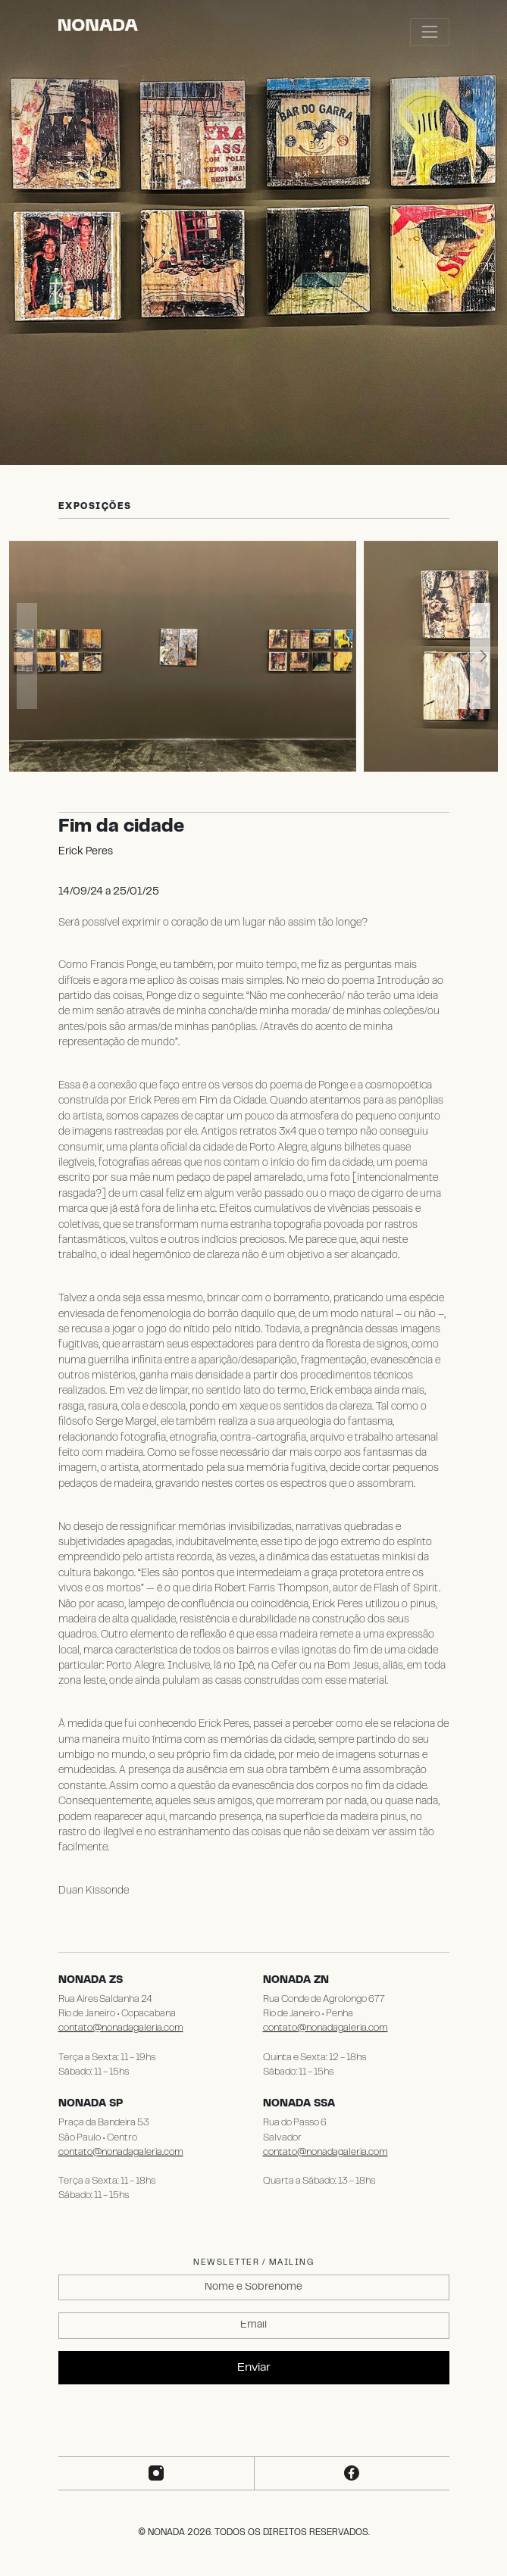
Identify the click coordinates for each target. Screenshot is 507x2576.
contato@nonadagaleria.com (120, 2028)
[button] (480, 656)
